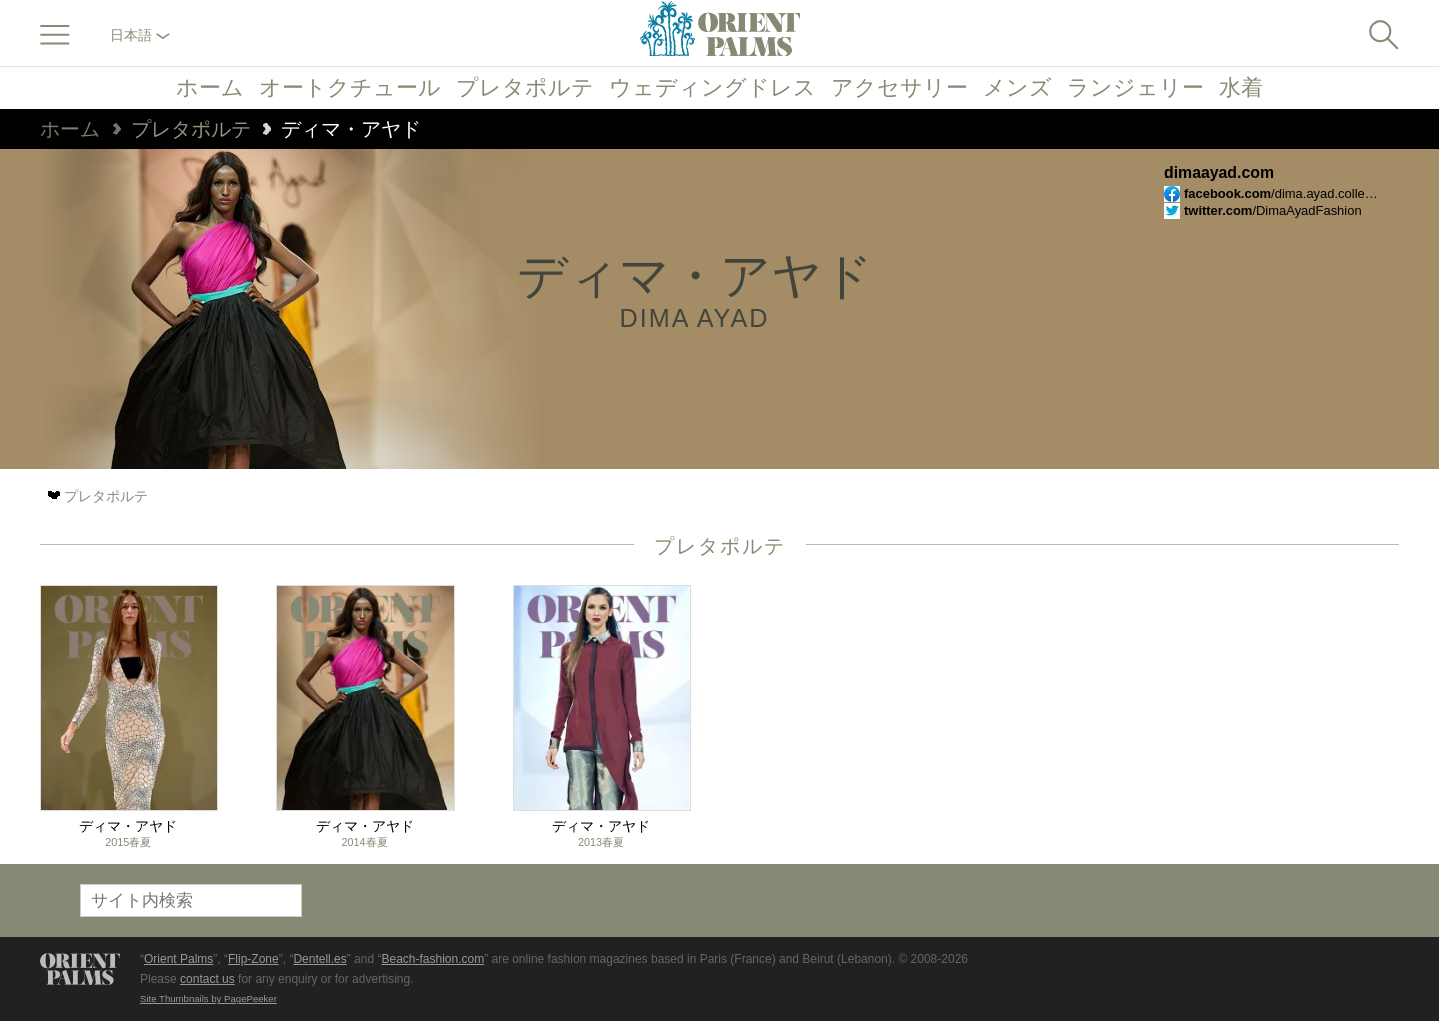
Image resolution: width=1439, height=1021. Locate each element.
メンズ (1017, 88)
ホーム (210, 88)
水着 (1241, 88)
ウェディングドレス (712, 88)
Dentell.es (319, 959)
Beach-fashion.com (432, 959)
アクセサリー (899, 88)
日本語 (140, 35)
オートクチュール (350, 88)
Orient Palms (178, 959)
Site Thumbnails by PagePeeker (208, 998)
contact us (207, 979)
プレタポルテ (525, 88)
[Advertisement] (1259, 720)
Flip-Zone (253, 959)
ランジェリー (1135, 88)
